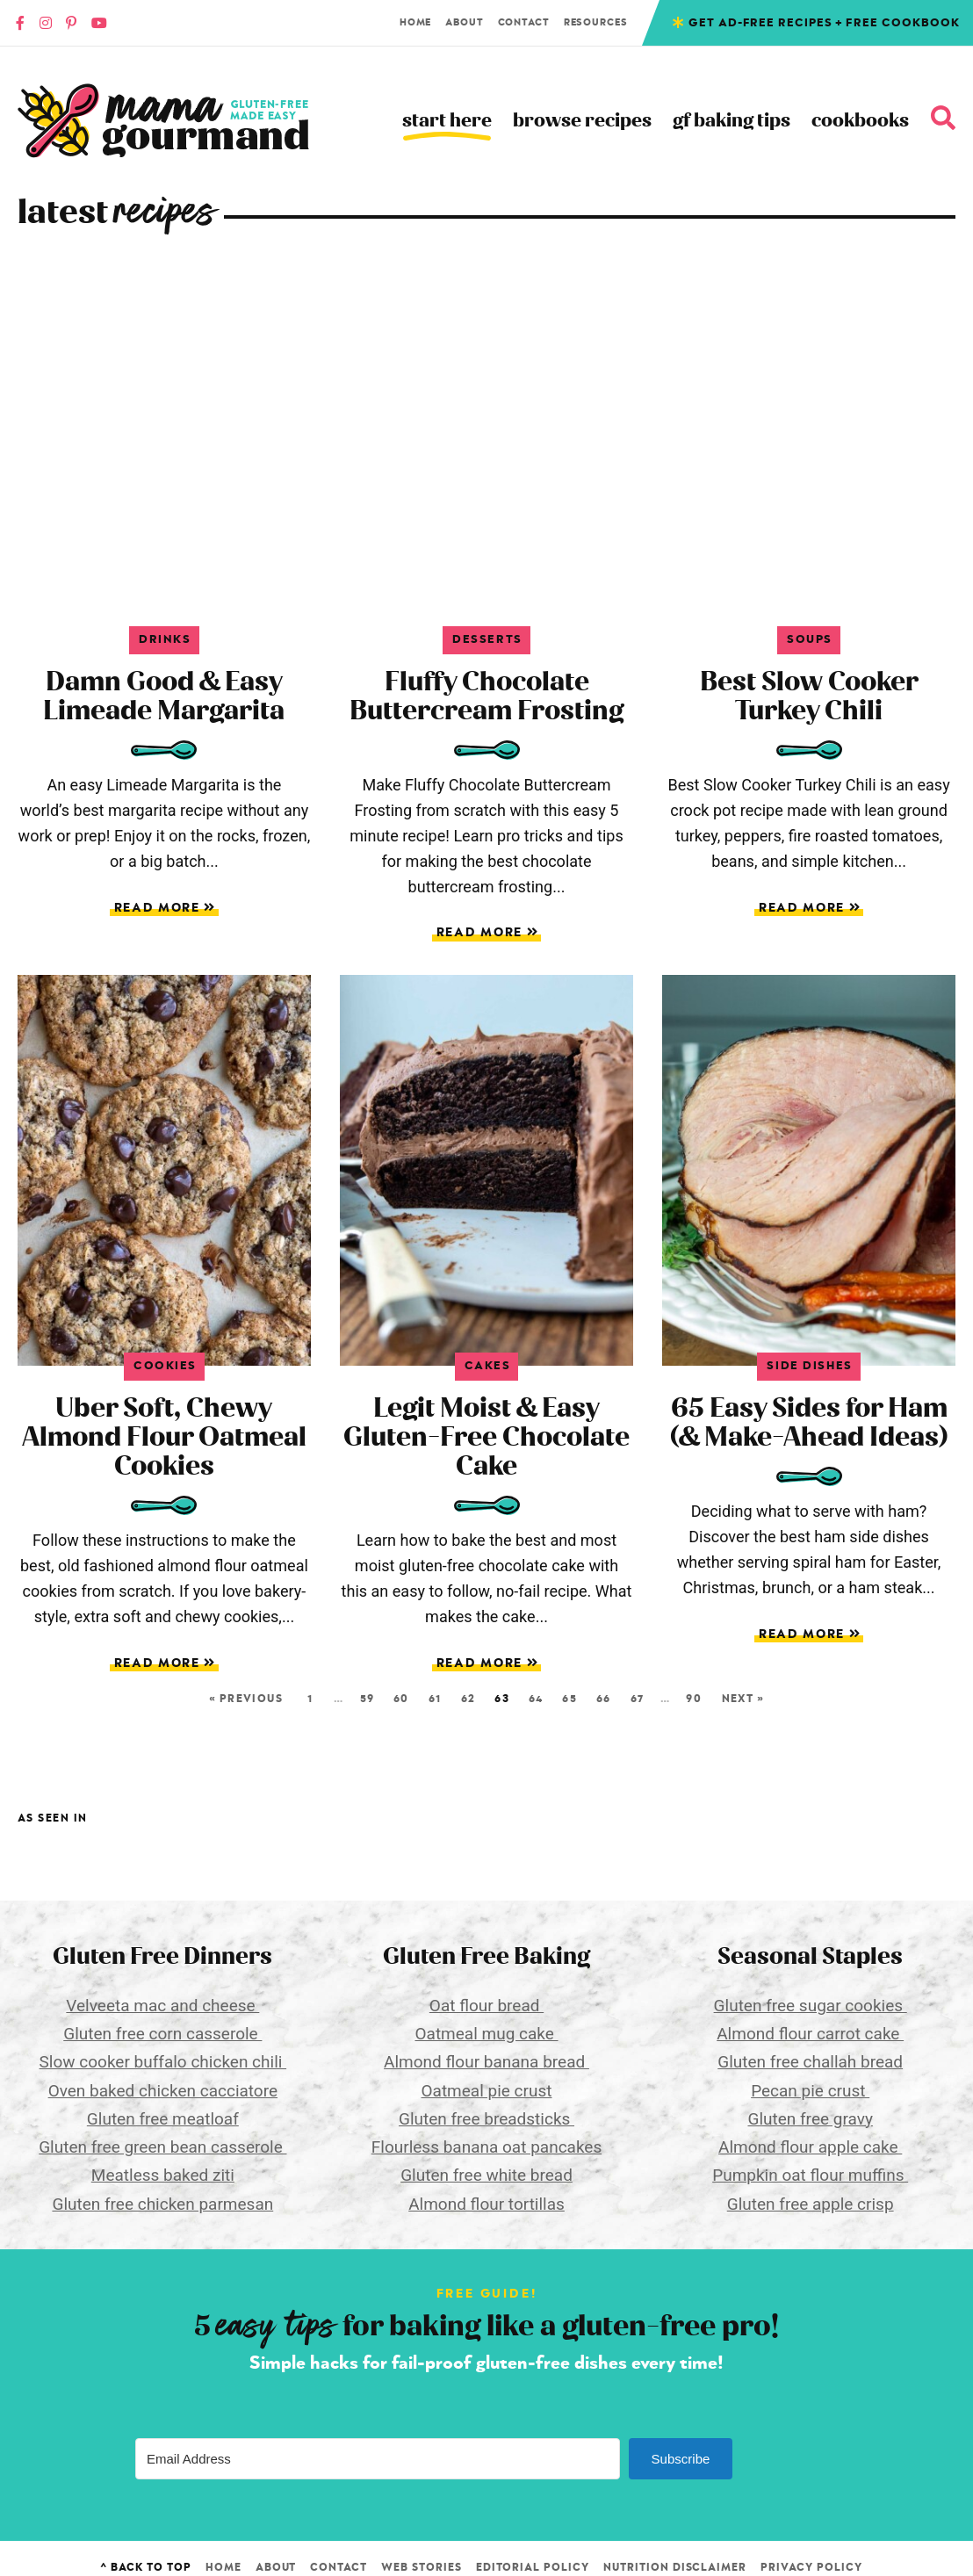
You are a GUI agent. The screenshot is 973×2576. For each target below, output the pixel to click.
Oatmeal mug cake (486, 2034)
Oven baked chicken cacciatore (162, 2091)
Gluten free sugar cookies (810, 2005)
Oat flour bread (486, 2005)
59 (367, 1698)
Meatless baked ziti (162, 2175)
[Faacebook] (20, 23)
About (464, 22)
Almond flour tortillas (486, 2204)
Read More (163, 909)
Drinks (165, 640)
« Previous (246, 1698)
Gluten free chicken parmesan (162, 2204)
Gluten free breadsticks (486, 2119)
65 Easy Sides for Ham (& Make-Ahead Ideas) (809, 1422)
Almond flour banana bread (486, 2062)
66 (603, 1698)
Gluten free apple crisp (810, 2204)
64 (536, 1698)
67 (637, 1698)
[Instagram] (46, 23)
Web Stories (421, 2567)
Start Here (447, 121)
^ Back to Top (145, 2567)
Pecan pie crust (810, 2091)
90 (694, 1698)
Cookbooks (860, 121)
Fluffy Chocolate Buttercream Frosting (486, 696)
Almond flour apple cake (810, 2147)
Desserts (487, 640)
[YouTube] (99, 23)
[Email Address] (377, 2458)
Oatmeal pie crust (487, 2091)
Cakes (488, 1366)
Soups (809, 640)
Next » (743, 1698)
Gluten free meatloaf (163, 2119)
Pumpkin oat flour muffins (810, 2175)
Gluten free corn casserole (162, 2034)
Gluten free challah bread (810, 2062)
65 (569, 1698)
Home (416, 22)
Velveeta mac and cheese (162, 2005)
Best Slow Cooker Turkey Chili (809, 696)
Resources (596, 22)
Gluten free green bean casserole (162, 2147)
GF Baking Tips (731, 121)
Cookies (165, 1366)
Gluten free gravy (809, 2119)
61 (435, 1698)
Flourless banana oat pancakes (486, 2147)
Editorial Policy (532, 2567)
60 (401, 1698)
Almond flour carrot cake (810, 2034)
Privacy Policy (810, 2567)
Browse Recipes (582, 121)
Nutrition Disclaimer (674, 2567)
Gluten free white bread (486, 2175)
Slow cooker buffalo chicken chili (163, 2062)
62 (468, 1698)
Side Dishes (809, 1366)
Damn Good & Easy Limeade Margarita (164, 696)
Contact (524, 22)
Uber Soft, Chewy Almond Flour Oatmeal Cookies (164, 1437)
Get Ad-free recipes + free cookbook (824, 23)
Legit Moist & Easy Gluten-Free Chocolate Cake (486, 1437)
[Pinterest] (71, 23)
